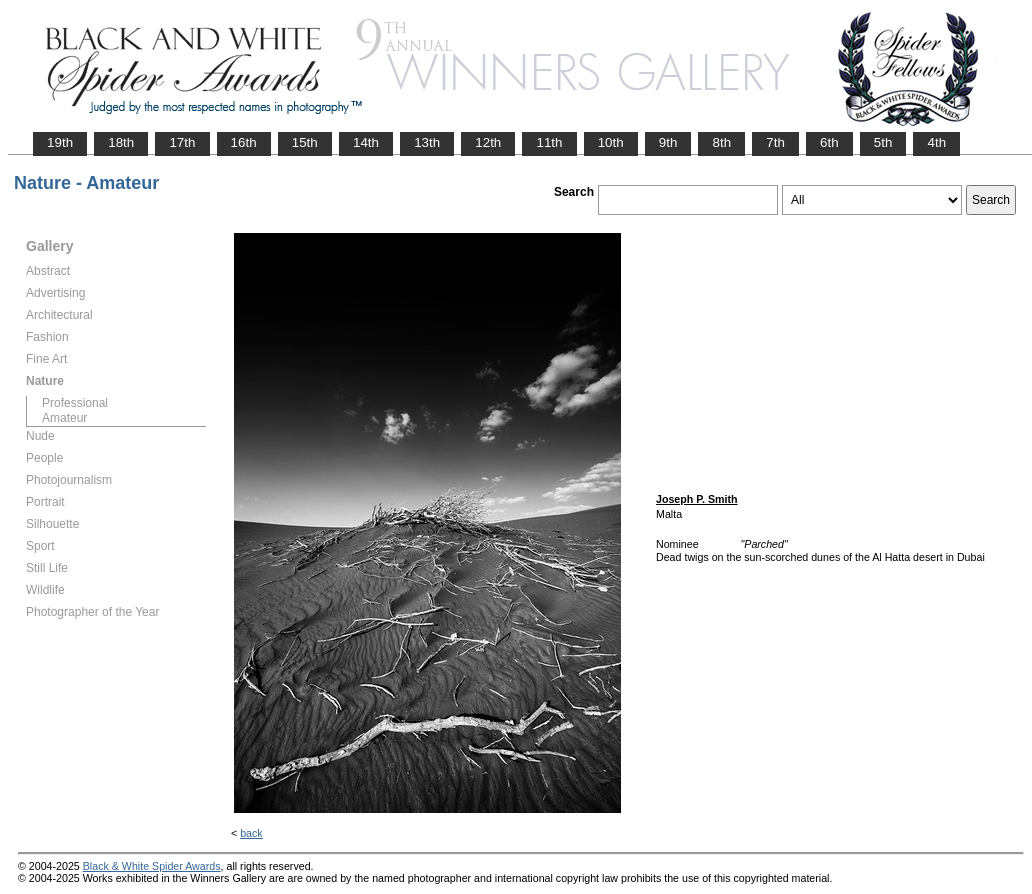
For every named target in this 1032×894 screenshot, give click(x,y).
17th (182, 142)
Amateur (64, 418)
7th (775, 142)
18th (121, 142)
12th (488, 142)
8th (721, 142)
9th (668, 142)
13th (427, 142)
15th (305, 142)
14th (366, 142)
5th (883, 142)
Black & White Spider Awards (152, 866)
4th (936, 142)
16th (244, 142)
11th (549, 142)
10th (611, 142)
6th (829, 142)
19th (60, 142)
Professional (75, 403)
